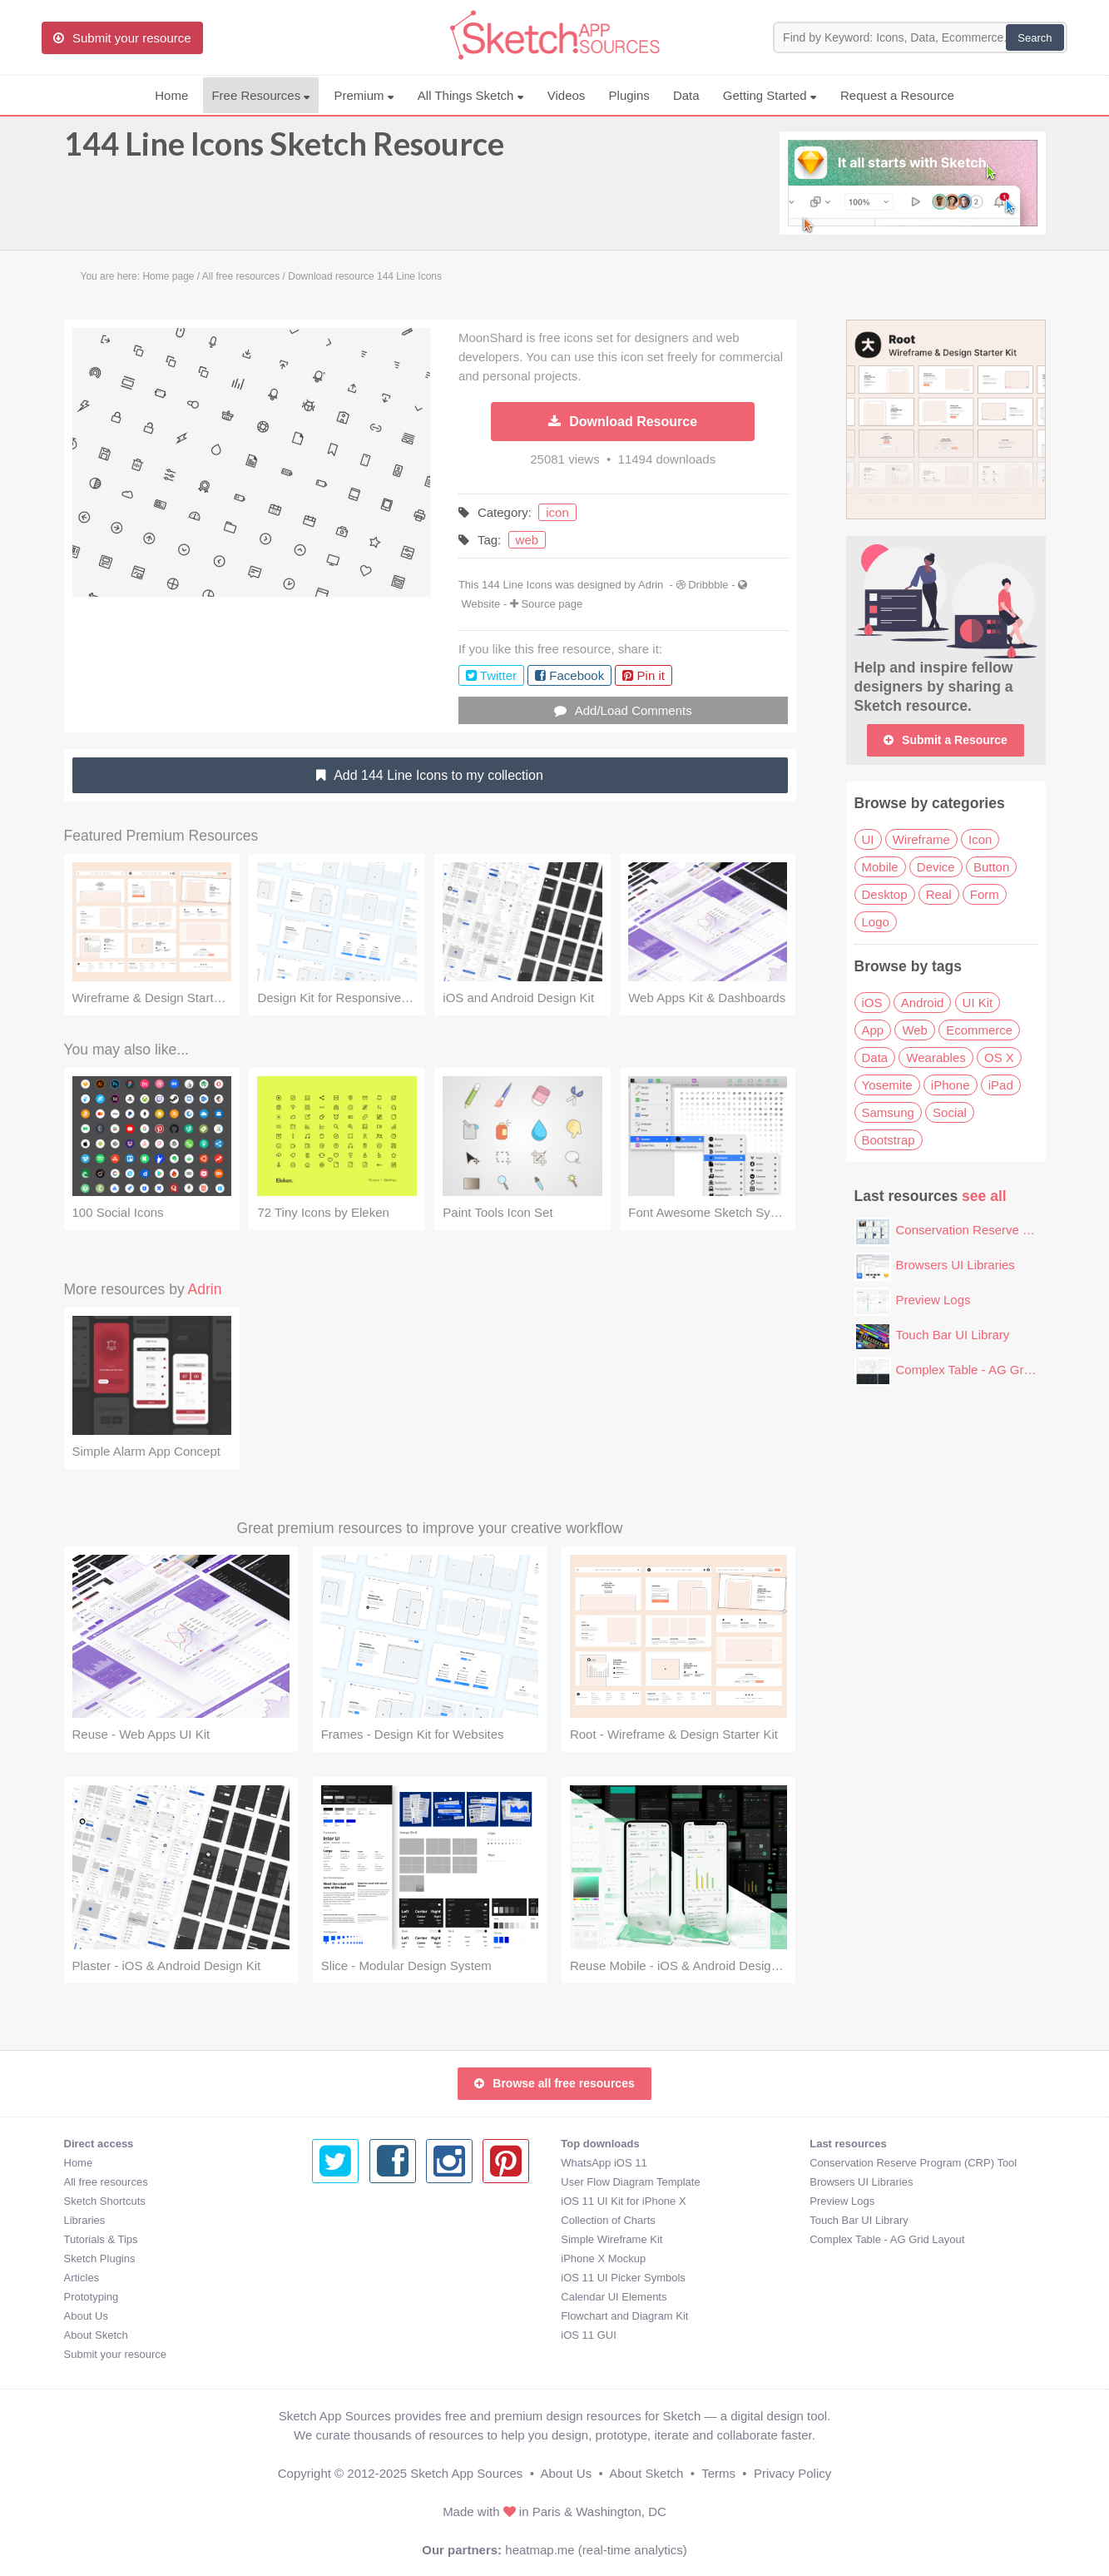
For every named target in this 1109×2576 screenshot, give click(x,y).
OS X (999, 1057)
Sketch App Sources (466, 2473)
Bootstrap (888, 1140)
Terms (718, 2473)
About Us (86, 2316)
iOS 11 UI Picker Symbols (374, 2277)
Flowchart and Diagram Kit (375, 2316)
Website (481, 604)
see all (984, 1196)
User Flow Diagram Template (381, 2182)
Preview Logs (933, 1300)
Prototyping (91, 2297)
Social (950, 1112)
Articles (82, 2277)
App (873, 1030)
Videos (566, 95)
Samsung (888, 1112)
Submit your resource (115, 2354)
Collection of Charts (359, 2220)
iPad (1000, 1085)
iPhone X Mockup (354, 2258)
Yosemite (887, 1085)
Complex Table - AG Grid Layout (985, 1369)
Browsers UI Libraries (955, 1265)
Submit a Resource (946, 740)
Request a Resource (897, 95)
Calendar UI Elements (365, 2297)
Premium (364, 95)
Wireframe (921, 839)
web (527, 540)
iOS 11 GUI (339, 2335)
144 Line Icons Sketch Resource (284, 151)
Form (984, 894)
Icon (980, 839)
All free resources (106, 2182)
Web (915, 1030)
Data (686, 95)
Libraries (85, 2220)
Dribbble (708, 584)
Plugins (629, 95)
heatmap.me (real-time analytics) (595, 2550)
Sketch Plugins (100, 2258)
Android (922, 1002)
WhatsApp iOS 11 (355, 2163)
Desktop (885, 894)
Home (171, 95)
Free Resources (260, 95)
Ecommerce (979, 1030)
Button (991, 867)
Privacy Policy (792, 2473)
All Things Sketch (471, 95)
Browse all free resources (554, 2083)
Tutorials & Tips (101, 2239)
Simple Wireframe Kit (362, 2239)
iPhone (950, 1085)
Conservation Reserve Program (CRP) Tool (664, 2163)
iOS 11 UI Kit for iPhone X (374, 2201)
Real (939, 894)
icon (557, 512)
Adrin (650, 584)
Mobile (880, 867)
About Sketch (96, 2335)
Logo (875, 922)
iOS (872, 1002)
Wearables (935, 1057)
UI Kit (978, 1002)
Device (936, 867)
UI (868, 839)
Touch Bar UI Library (953, 1335)
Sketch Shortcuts (105, 2201)
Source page (551, 604)
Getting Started (770, 95)
